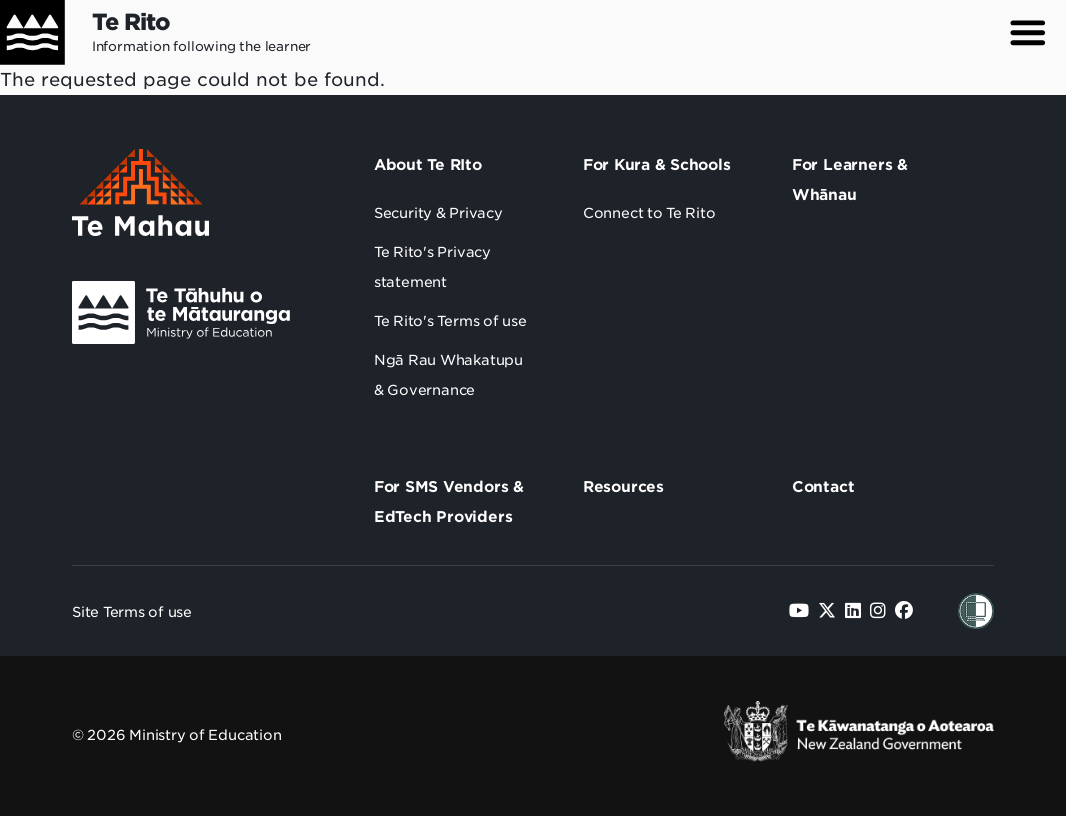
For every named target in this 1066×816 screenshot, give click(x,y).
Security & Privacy (438, 213)
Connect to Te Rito (649, 213)
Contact (823, 487)
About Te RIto (428, 165)
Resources (623, 487)
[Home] (32, 32)
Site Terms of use (132, 612)
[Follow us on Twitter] (827, 610)
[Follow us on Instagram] (878, 610)
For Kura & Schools (657, 165)
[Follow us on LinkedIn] (853, 610)
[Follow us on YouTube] (799, 610)
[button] (1028, 33)
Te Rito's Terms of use (450, 321)
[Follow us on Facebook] (904, 610)
